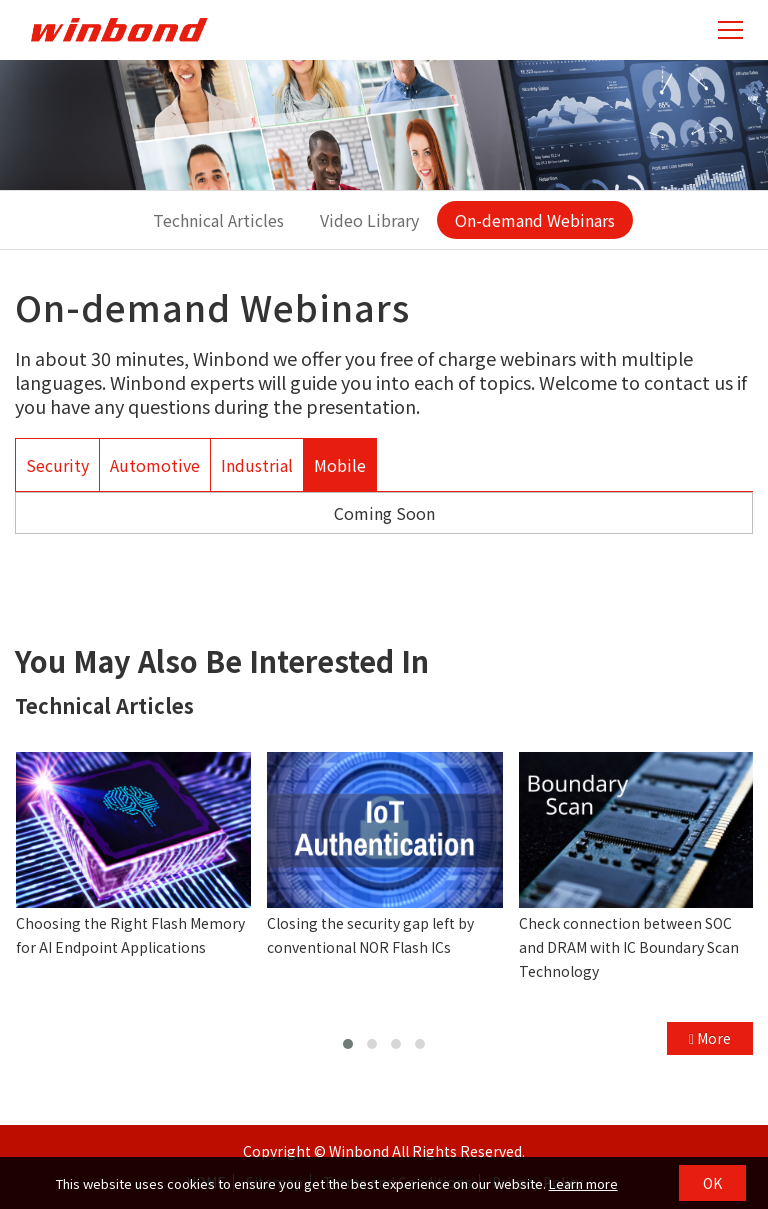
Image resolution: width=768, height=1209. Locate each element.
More (710, 1038)
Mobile (340, 465)
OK (712, 1183)
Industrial (257, 465)
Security (57, 465)
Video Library (369, 220)
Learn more (583, 1183)
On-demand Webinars (535, 220)
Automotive (155, 465)
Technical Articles (218, 220)
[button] (348, 1044)
